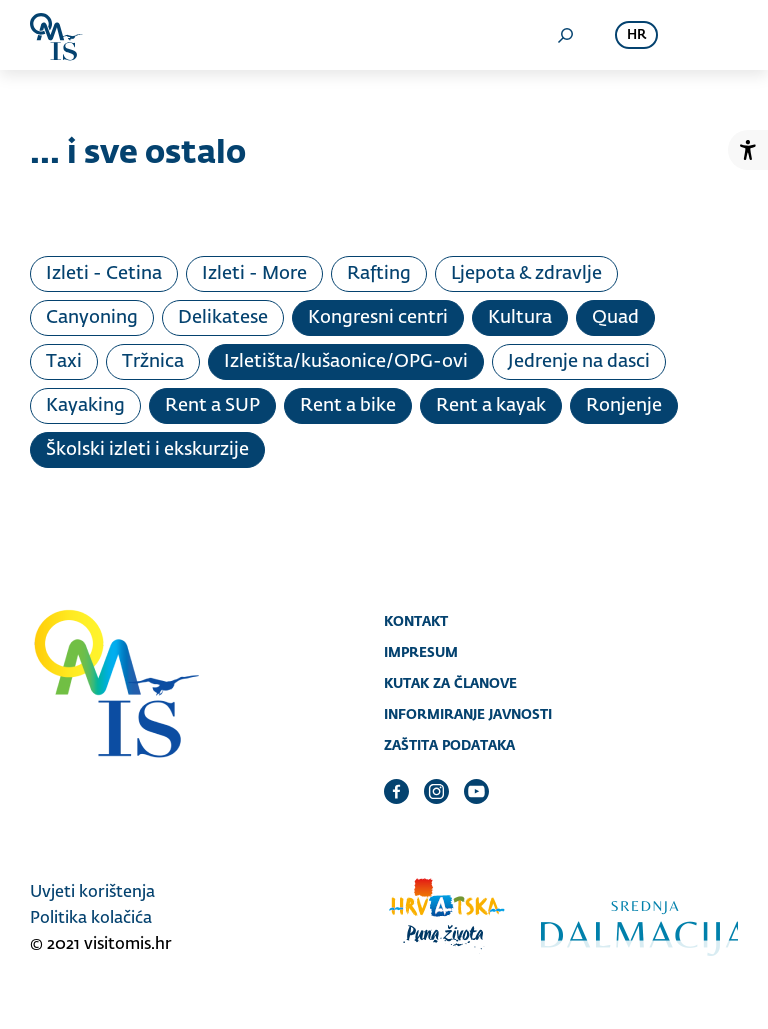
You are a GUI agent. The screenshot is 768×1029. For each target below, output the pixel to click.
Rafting (379, 274)
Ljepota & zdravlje (526, 274)
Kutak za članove (450, 683)
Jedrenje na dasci (579, 362)
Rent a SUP (212, 406)
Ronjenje (624, 406)
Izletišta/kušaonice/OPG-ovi (346, 362)
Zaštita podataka (449, 745)
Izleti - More (254, 274)
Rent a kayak (491, 406)
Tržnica (153, 362)
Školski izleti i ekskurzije (147, 450)
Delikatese (223, 318)
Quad (615, 318)
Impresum (421, 652)
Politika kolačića (91, 919)
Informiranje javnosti (468, 714)
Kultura (520, 318)
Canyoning (92, 318)
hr (636, 35)
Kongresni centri (378, 318)
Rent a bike (348, 406)
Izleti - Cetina (104, 274)
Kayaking (85, 406)
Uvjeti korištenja (92, 893)
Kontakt (416, 621)
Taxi (64, 362)
